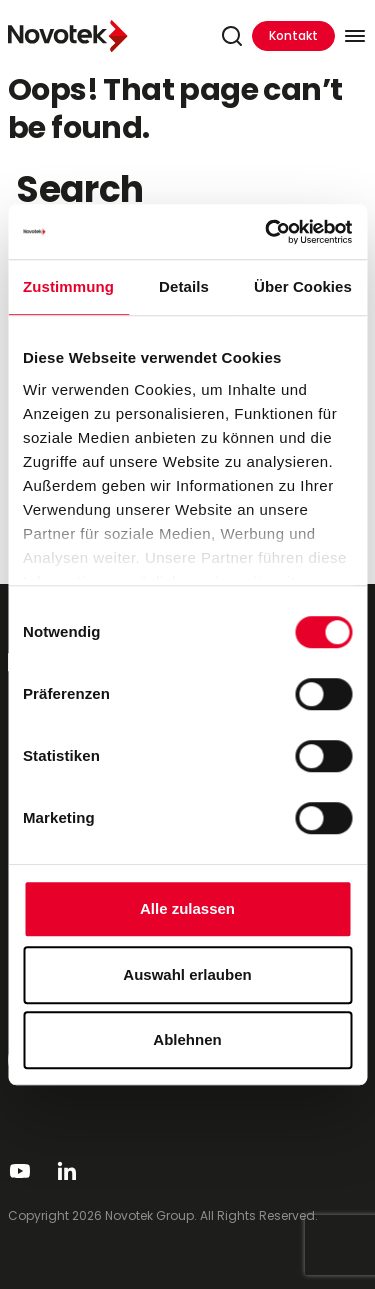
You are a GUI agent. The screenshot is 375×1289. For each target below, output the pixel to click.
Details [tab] (184, 286)
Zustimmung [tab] (68, 286)
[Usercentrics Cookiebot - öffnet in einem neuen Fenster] (267, 232)
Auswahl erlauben (187, 974)
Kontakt (293, 35)
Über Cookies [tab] (303, 286)
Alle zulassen (187, 908)
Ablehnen (187, 1039)
